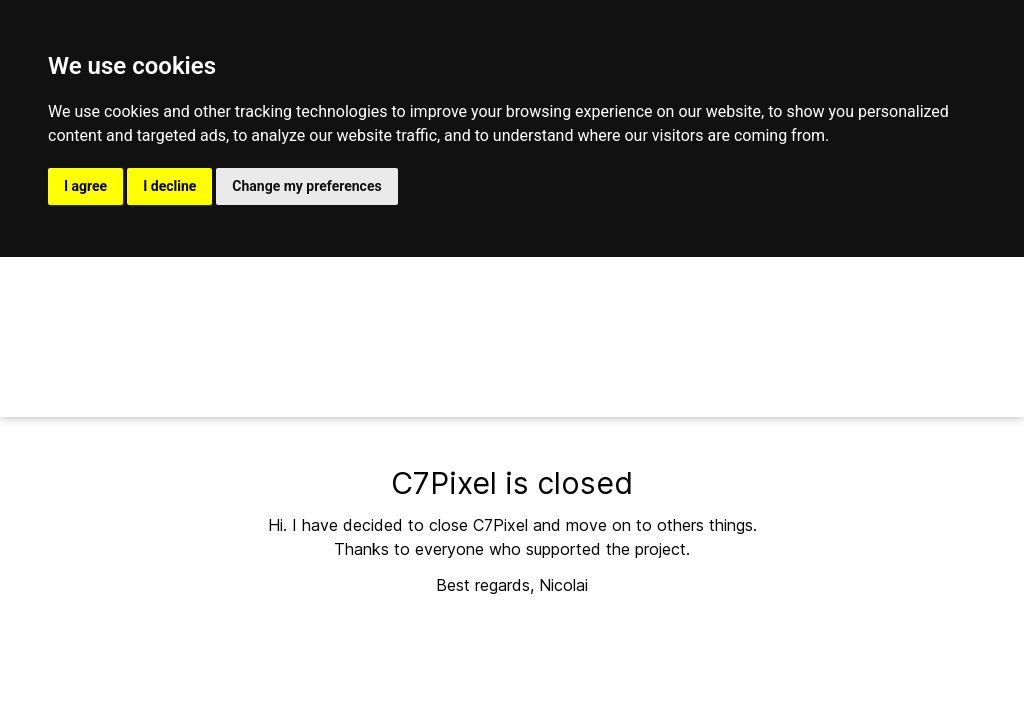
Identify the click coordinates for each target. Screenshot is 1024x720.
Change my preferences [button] (306, 186)
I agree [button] (85, 186)
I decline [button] (169, 186)
